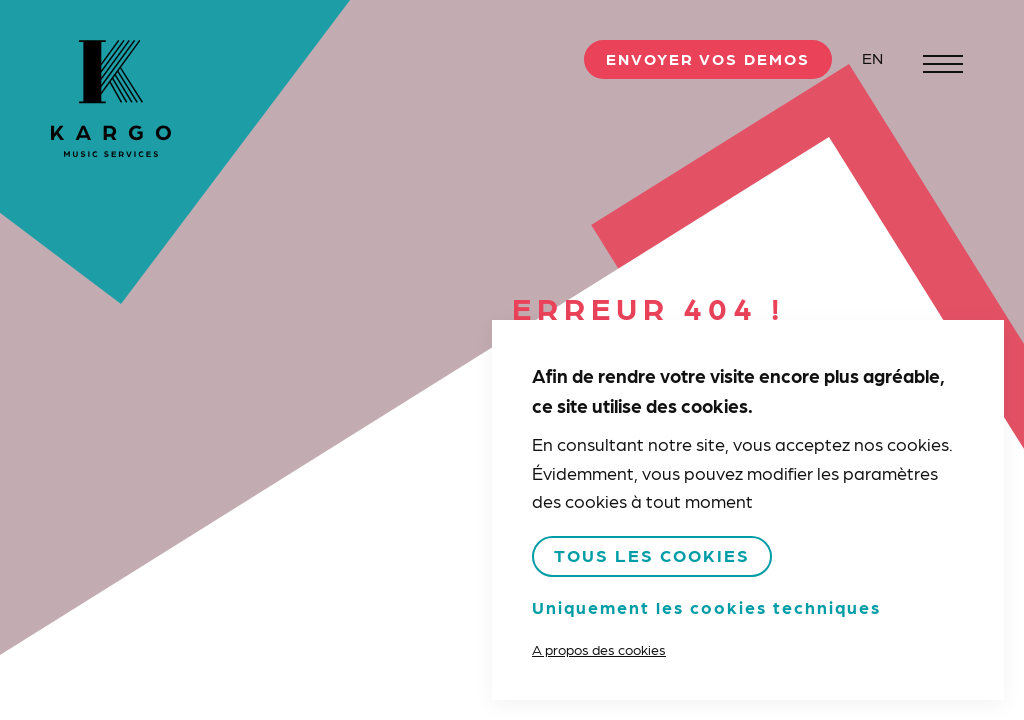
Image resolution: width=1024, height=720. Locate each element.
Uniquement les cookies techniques (706, 607)
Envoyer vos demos (708, 58)
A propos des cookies (599, 649)
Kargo (111, 98)
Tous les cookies (652, 554)
